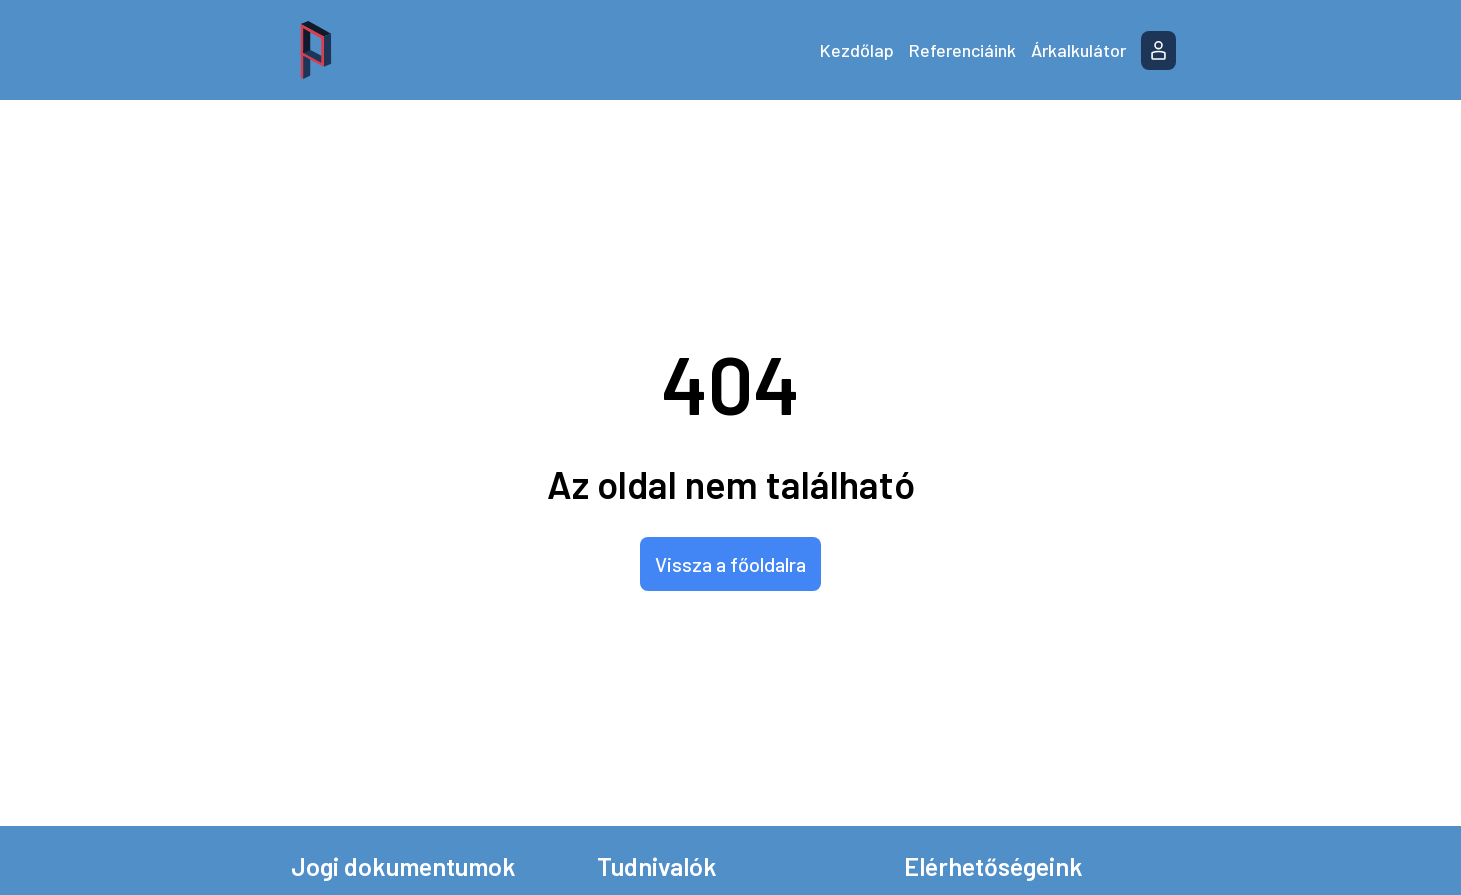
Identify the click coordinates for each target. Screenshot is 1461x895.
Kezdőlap (857, 50)
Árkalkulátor (1078, 50)
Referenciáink (962, 50)
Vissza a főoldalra (730, 564)
